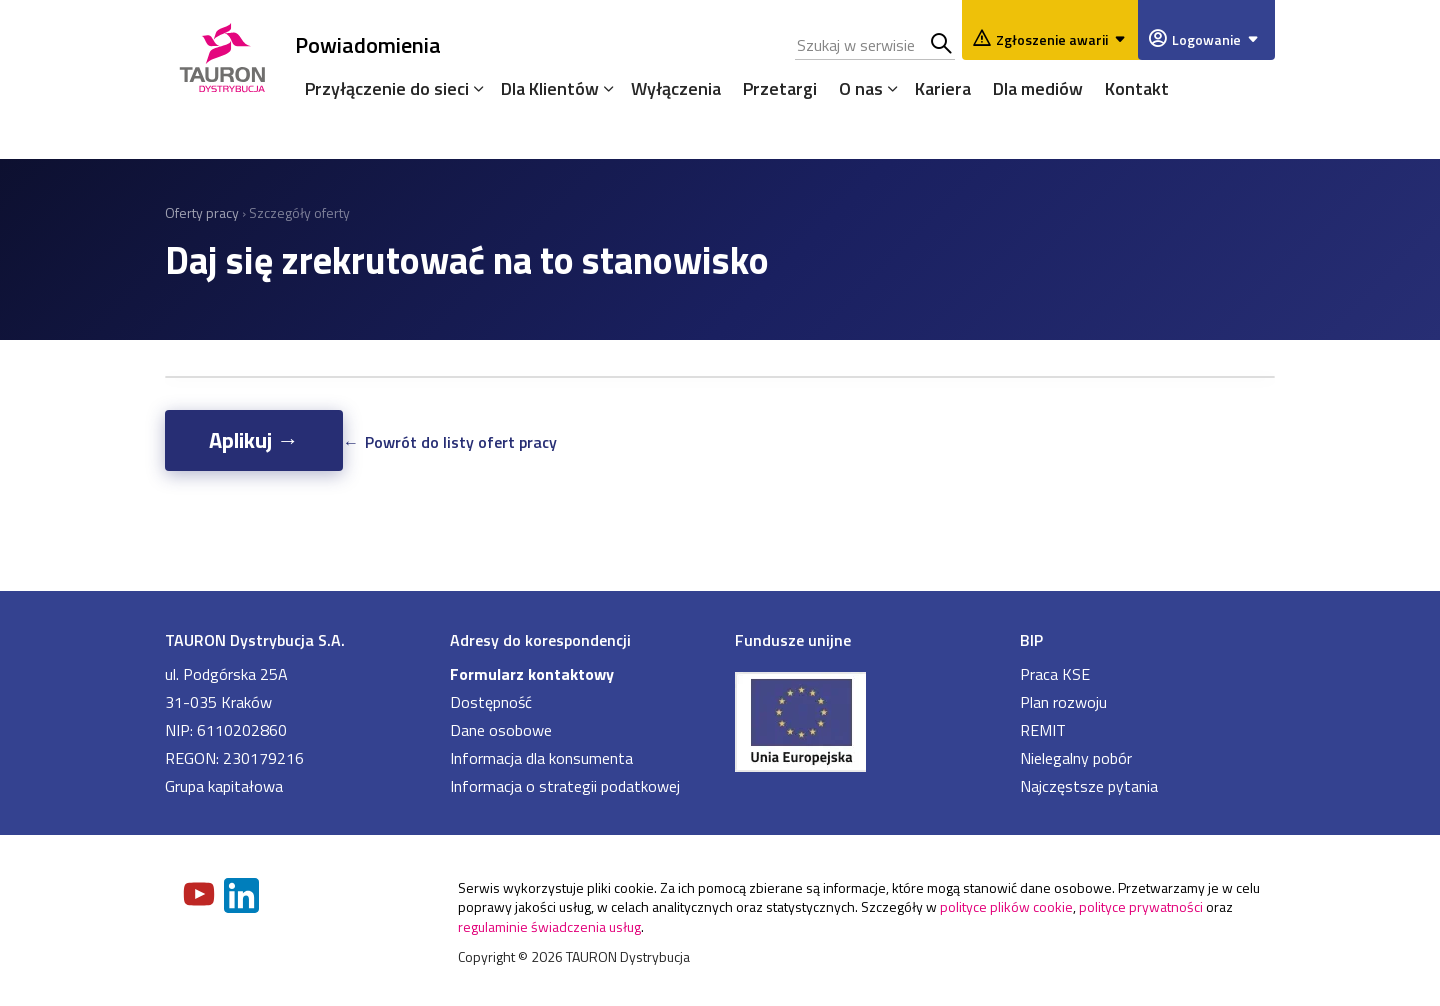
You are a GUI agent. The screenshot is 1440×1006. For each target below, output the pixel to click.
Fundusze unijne (793, 640)
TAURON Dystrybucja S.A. (255, 640)
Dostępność (491, 702)
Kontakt (1137, 88)
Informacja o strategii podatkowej (565, 786)
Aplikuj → (254, 440)
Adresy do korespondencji (540, 640)
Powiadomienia (368, 44)
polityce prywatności (1141, 906)
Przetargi (780, 88)
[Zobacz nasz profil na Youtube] (201, 896)
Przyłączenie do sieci (387, 88)
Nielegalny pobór (1076, 758)
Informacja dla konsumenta (541, 758)
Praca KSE (1055, 674)
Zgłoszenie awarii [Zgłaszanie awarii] (1064, 39)
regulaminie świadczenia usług (549, 926)
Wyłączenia (676, 88)
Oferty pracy (202, 212)
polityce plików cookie (1006, 906)
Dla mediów (1038, 88)
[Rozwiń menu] (474, 88)
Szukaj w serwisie (942, 45)
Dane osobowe (501, 730)
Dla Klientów (550, 88)
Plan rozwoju (1063, 702)
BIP (1031, 640)
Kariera (943, 88)
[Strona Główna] (222, 54)
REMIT (1043, 730)
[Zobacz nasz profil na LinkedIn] (243, 897)
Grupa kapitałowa (224, 786)
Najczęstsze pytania (1089, 786)
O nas (861, 88)
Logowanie (1218, 39)
